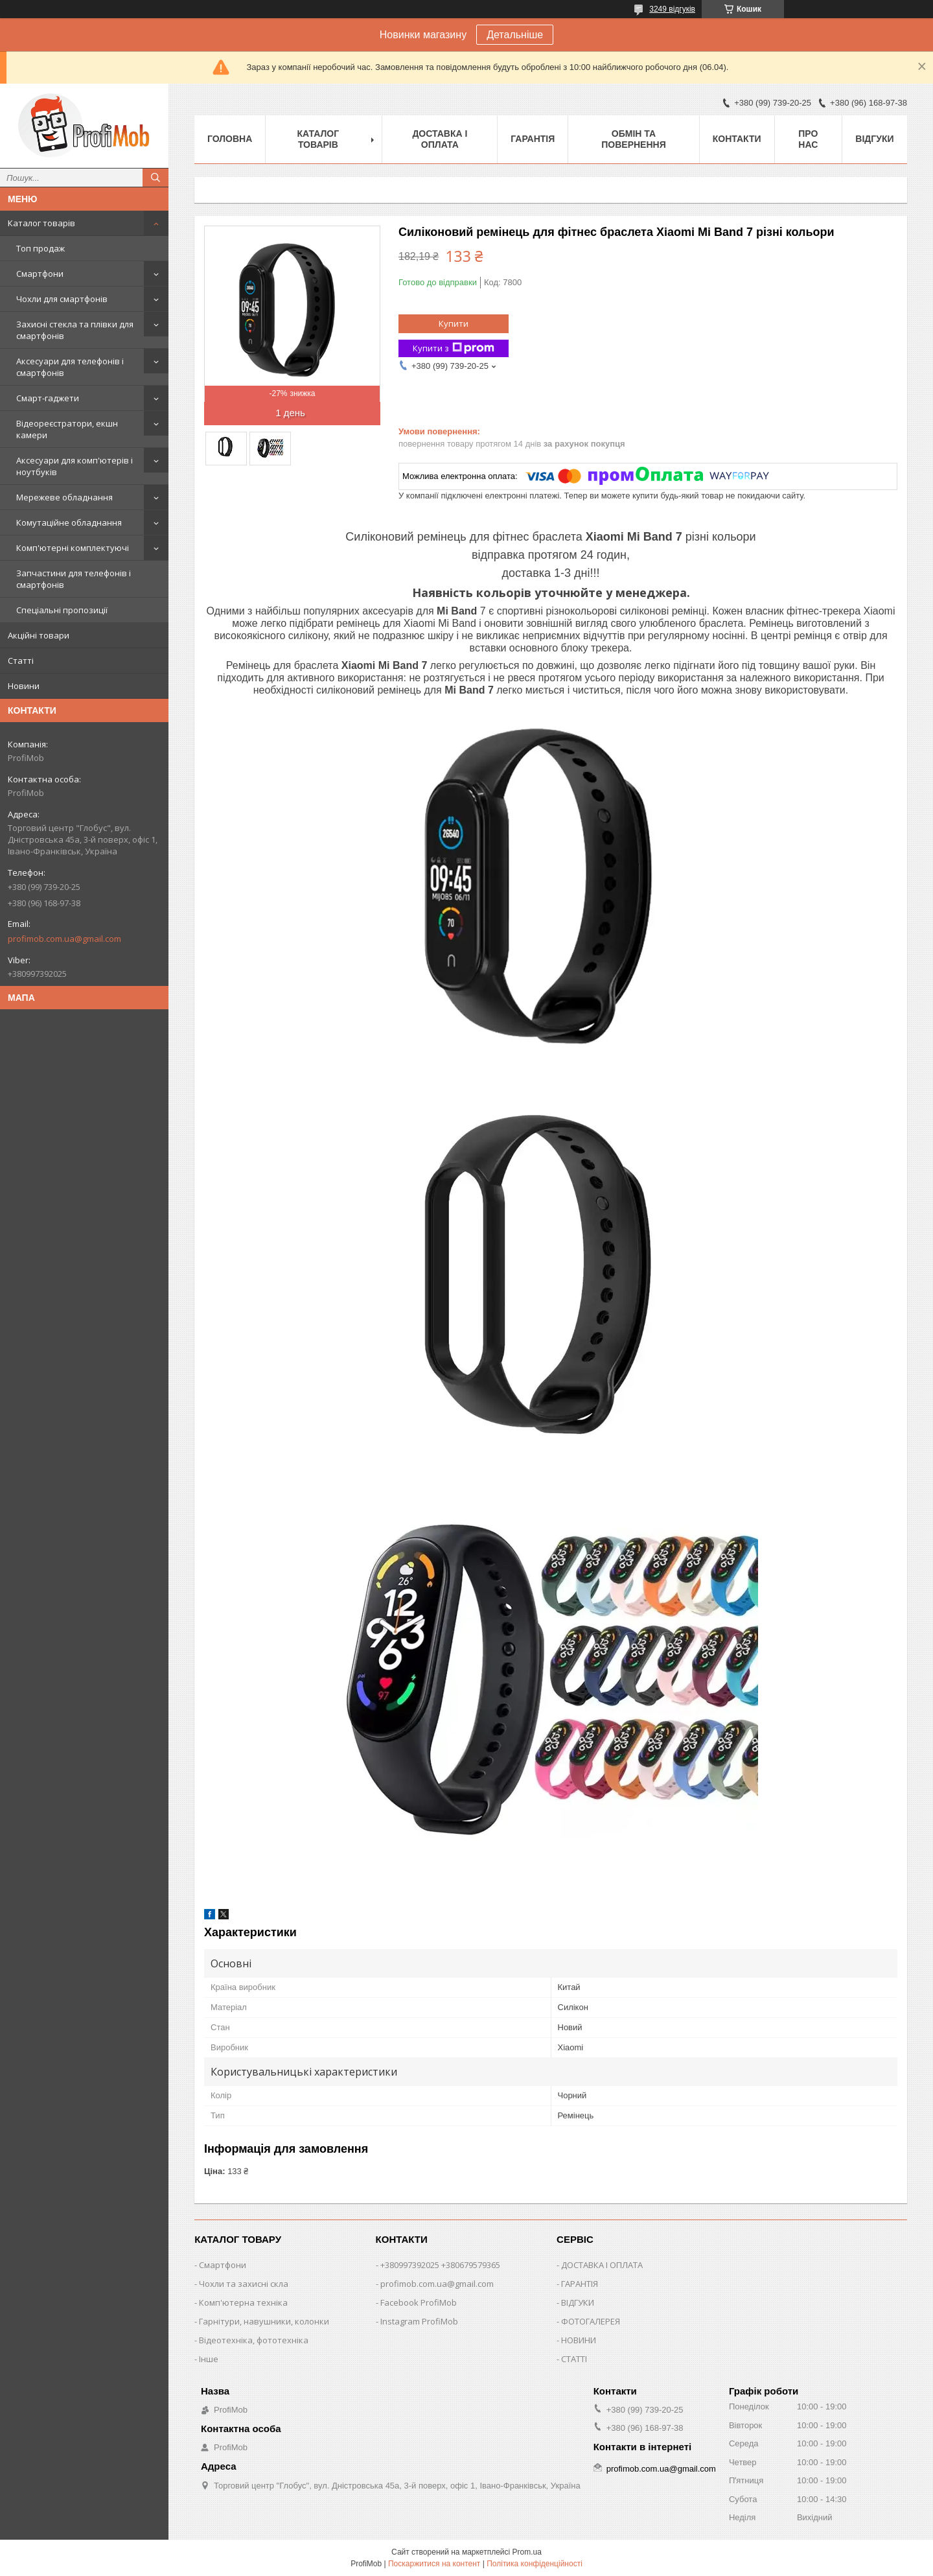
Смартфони (39, 273)
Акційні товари (38, 635)
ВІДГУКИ (577, 2302)
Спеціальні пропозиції (62, 610)
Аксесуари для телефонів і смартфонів (70, 367)
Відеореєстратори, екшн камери (67, 429)
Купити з (453, 348)
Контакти (737, 139)
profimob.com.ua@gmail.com (64, 938)
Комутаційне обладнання (69, 522)
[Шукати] (155, 177)
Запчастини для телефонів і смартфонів (73, 579)
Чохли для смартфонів (62, 299)
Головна (229, 139)
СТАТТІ (574, 2359)
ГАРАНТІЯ (579, 2283)
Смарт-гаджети (47, 398)
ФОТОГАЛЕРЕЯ (590, 2321)
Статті (21, 660)
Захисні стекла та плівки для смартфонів (74, 330)
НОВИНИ (578, 2340)
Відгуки (874, 139)
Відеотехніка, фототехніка (253, 2340)
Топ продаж (40, 248)
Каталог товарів (41, 223)
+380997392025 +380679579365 (440, 2265)
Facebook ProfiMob (418, 2302)
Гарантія (533, 139)
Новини (24, 686)
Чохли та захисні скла (243, 2283)
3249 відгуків (672, 9)
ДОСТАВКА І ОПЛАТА (602, 2265)
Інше (208, 2359)
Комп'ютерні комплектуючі (72, 548)
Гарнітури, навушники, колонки (264, 2321)
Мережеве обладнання (64, 497)
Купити (453, 323)
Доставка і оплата (439, 139)
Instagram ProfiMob (419, 2321)
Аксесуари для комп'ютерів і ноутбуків (74, 466)
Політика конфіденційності (534, 2563)
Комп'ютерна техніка (243, 2302)
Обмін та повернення (633, 139)
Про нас (808, 139)
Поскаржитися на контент (434, 2563)
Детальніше (515, 34)
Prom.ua (527, 2552)
